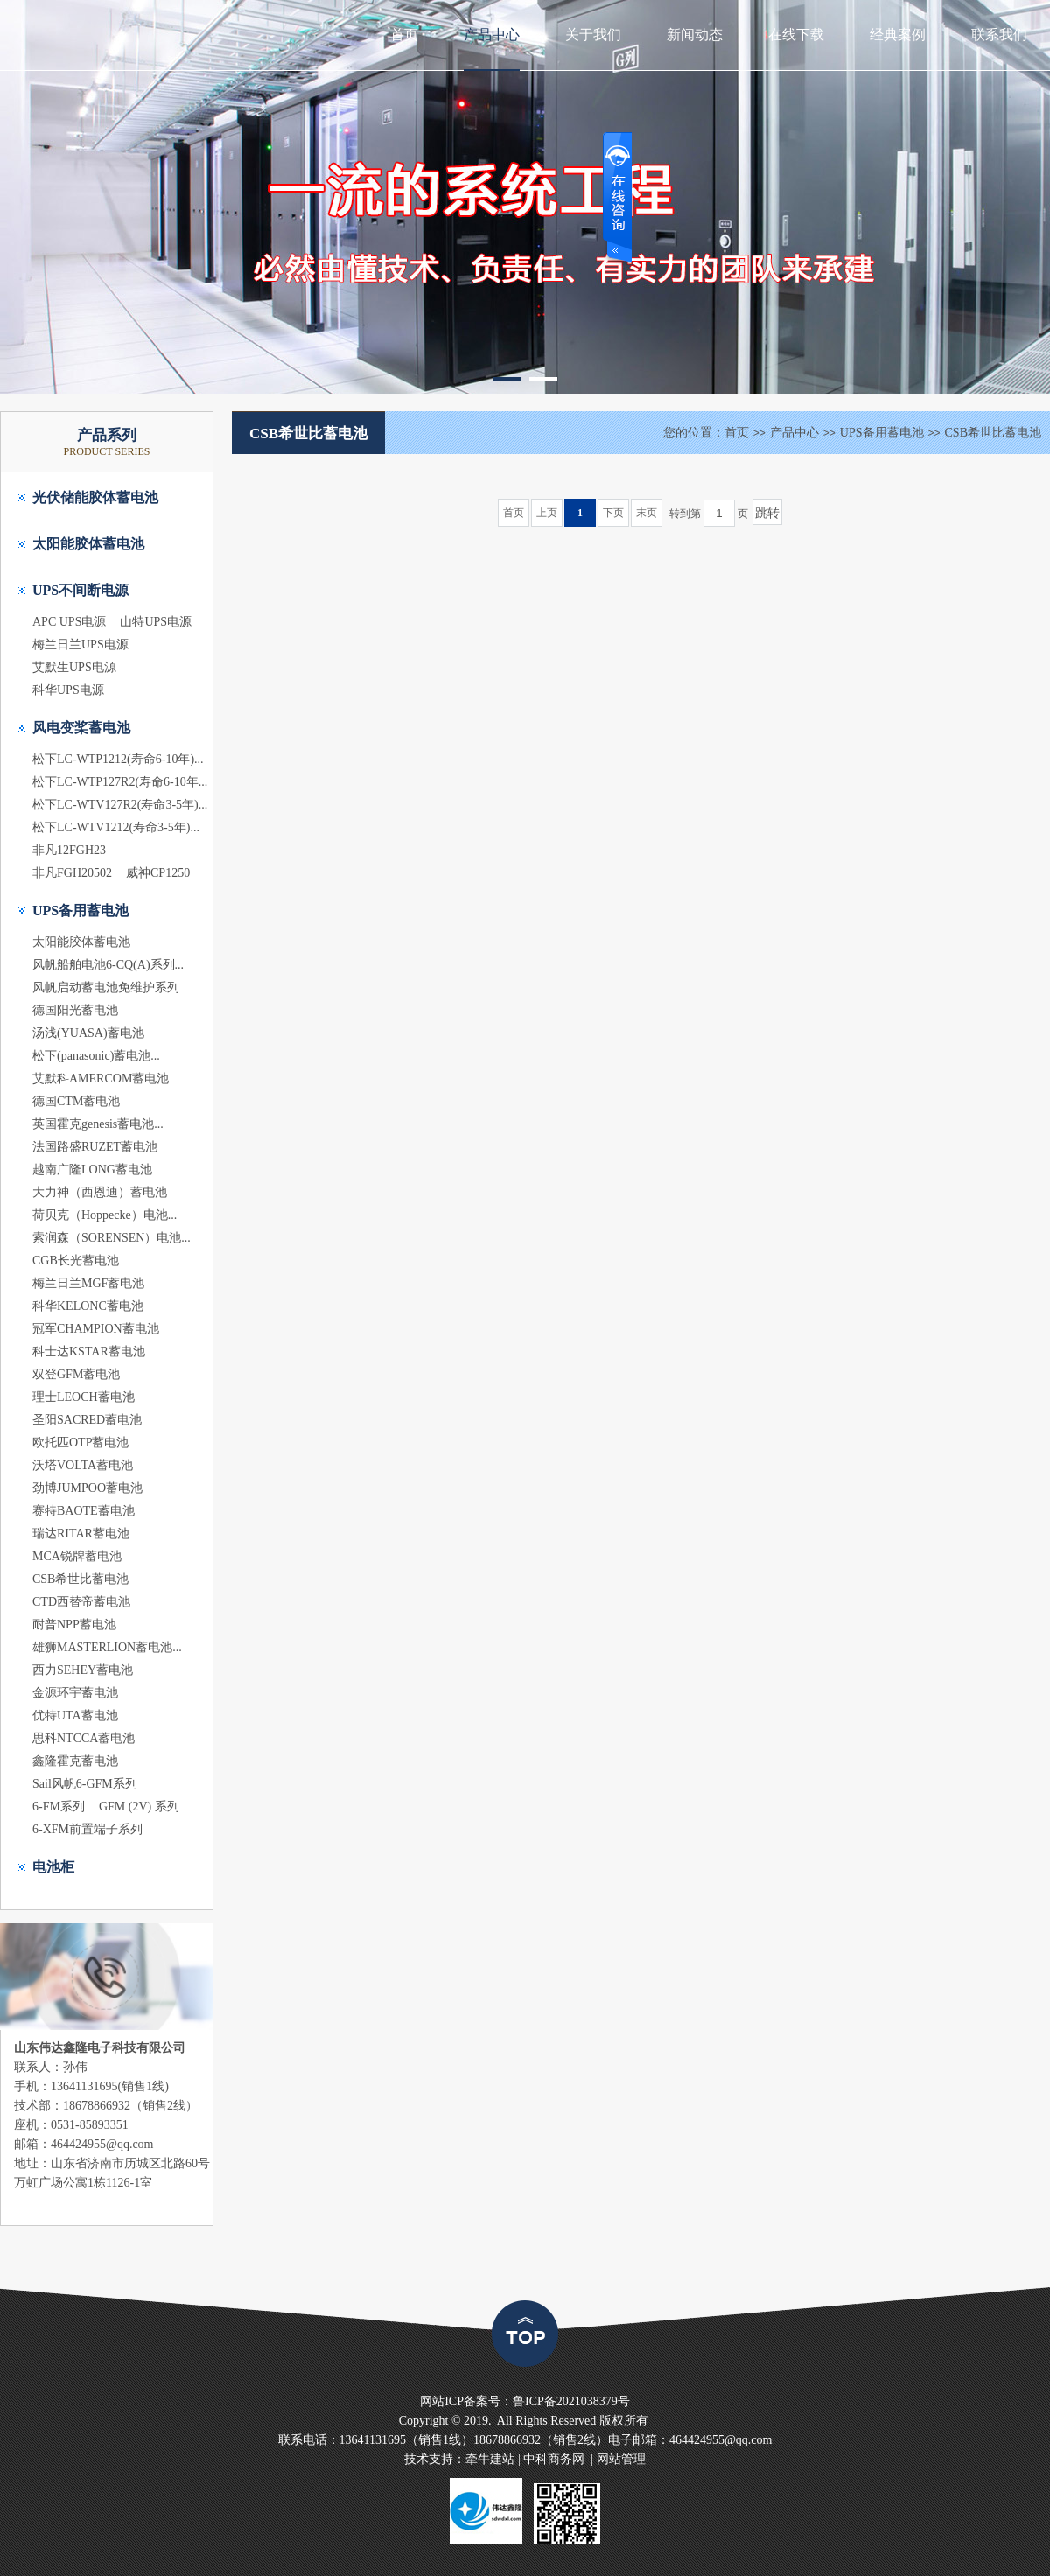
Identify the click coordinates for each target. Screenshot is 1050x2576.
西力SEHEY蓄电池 (82, 1669)
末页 (646, 513)
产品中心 (492, 34)
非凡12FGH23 (69, 850)
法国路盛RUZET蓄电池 (95, 1146)
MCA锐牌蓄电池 (77, 1556)
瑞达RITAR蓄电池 (81, 1533)
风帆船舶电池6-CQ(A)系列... (108, 964)
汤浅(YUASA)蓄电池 (88, 1033)
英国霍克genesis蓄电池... (98, 1123)
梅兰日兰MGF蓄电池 (88, 1283)
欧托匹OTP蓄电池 (80, 1442)
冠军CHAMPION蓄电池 (95, 1328)
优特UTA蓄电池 (75, 1715)
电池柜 (53, 1866)
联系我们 (999, 34)
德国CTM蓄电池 (76, 1101)
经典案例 (898, 34)
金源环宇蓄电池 (75, 1692)
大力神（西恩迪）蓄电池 (99, 1192)
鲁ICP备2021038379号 (571, 2401)
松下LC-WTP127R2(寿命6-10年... (119, 781)
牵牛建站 (490, 2459)
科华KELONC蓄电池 (88, 1305)
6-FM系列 (58, 1806)
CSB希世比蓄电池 (80, 1579)
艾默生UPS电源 (74, 667)
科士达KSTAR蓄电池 (88, 1351)
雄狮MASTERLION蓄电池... (107, 1647)
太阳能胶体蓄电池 (88, 543)
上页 (546, 513)
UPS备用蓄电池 (80, 910)
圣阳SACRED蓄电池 (87, 1419)
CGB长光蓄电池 (75, 1260)
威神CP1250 (158, 872)
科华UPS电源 (68, 689)
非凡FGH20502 (72, 872)
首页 (404, 34)
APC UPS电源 (69, 621)
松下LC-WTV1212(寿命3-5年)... (116, 827)
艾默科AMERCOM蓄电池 (100, 1078)
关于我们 (593, 34)
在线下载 (796, 34)
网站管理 (621, 2459)
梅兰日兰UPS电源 (80, 644)
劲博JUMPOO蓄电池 (87, 1487)
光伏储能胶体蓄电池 (95, 497)
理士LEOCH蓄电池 (83, 1397)
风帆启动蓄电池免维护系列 (105, 987)
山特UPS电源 (156, 621)
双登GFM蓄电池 (76, 1374)
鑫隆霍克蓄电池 (75, 1761)
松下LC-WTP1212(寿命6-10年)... (118, 759)
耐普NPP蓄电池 (74, 1624)
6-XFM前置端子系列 (87, 1829)
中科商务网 (553, 2459)
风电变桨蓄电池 (81, 727)
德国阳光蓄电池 (75, 1010)
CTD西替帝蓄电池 (81, 1601)
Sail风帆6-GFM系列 (84, 1783)
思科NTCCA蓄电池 (83, 1738)
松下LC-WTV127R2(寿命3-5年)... (119, 804)
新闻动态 (695, 34)
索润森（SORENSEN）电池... (111, 1237)
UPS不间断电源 (80, 590)
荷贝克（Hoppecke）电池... (104, 1215)
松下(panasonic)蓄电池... (96, 1055)
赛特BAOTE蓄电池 (83, 1510)
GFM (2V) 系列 (139, 1806)
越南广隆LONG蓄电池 (92, 1169)
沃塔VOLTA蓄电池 (82, 1465)
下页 (613, 513)
